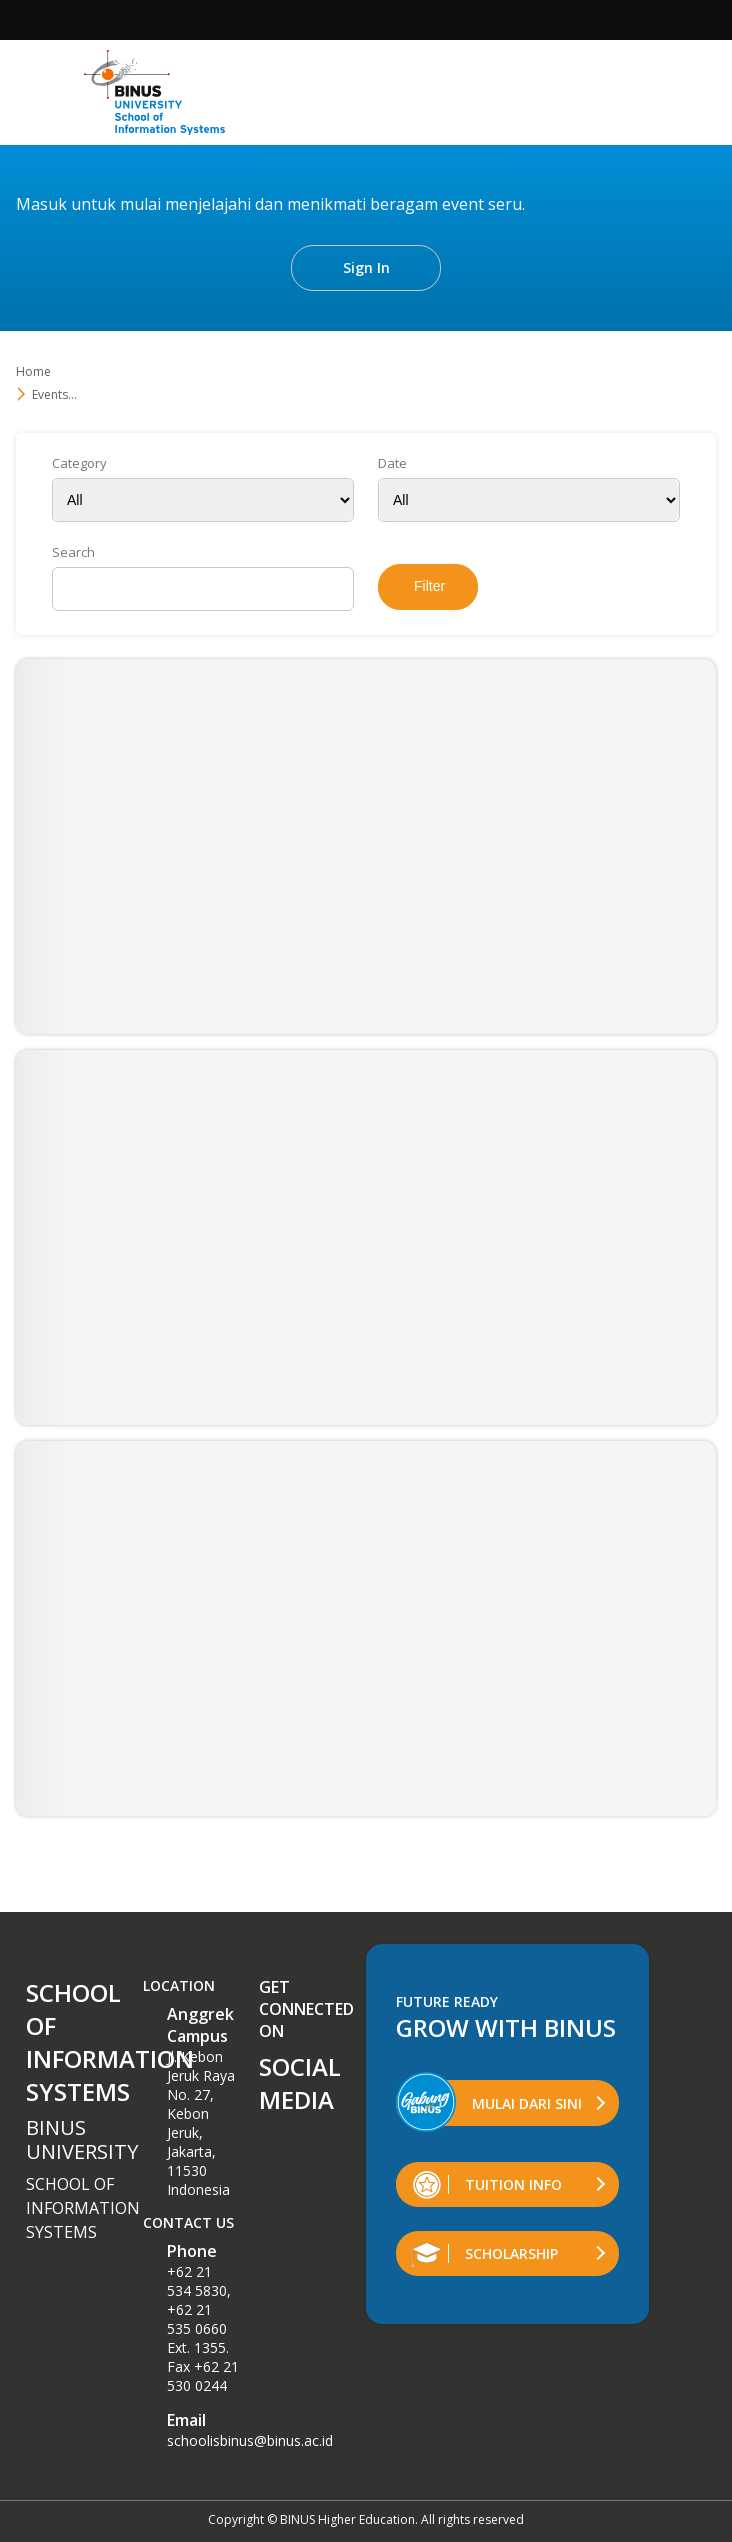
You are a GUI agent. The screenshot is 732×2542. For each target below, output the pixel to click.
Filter (429, 586)
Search (73, 552)
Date (392, 463)
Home (33, 371)
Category (79, 463)
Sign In (366, 267)
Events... (54, 394)
